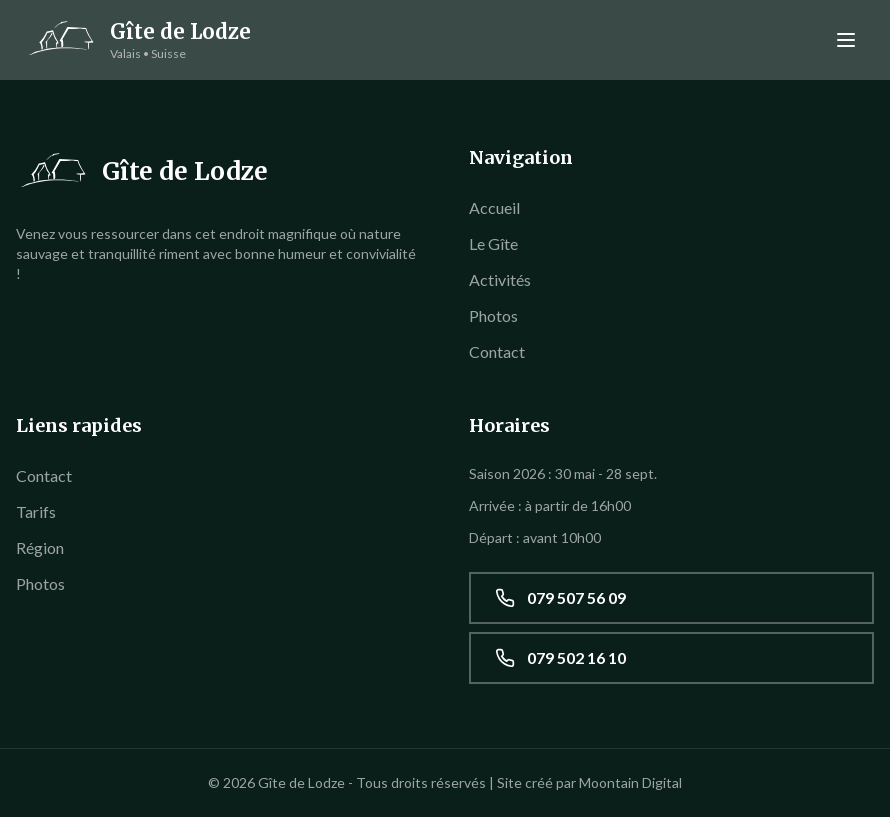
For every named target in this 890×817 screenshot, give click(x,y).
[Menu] (846, 40)
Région (40, 547)
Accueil (494, 207)
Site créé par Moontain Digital (589, 782)
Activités (500, 279)
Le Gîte (493, 243)
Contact (497, 351)
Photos (493, 315)
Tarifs (36, 511)
